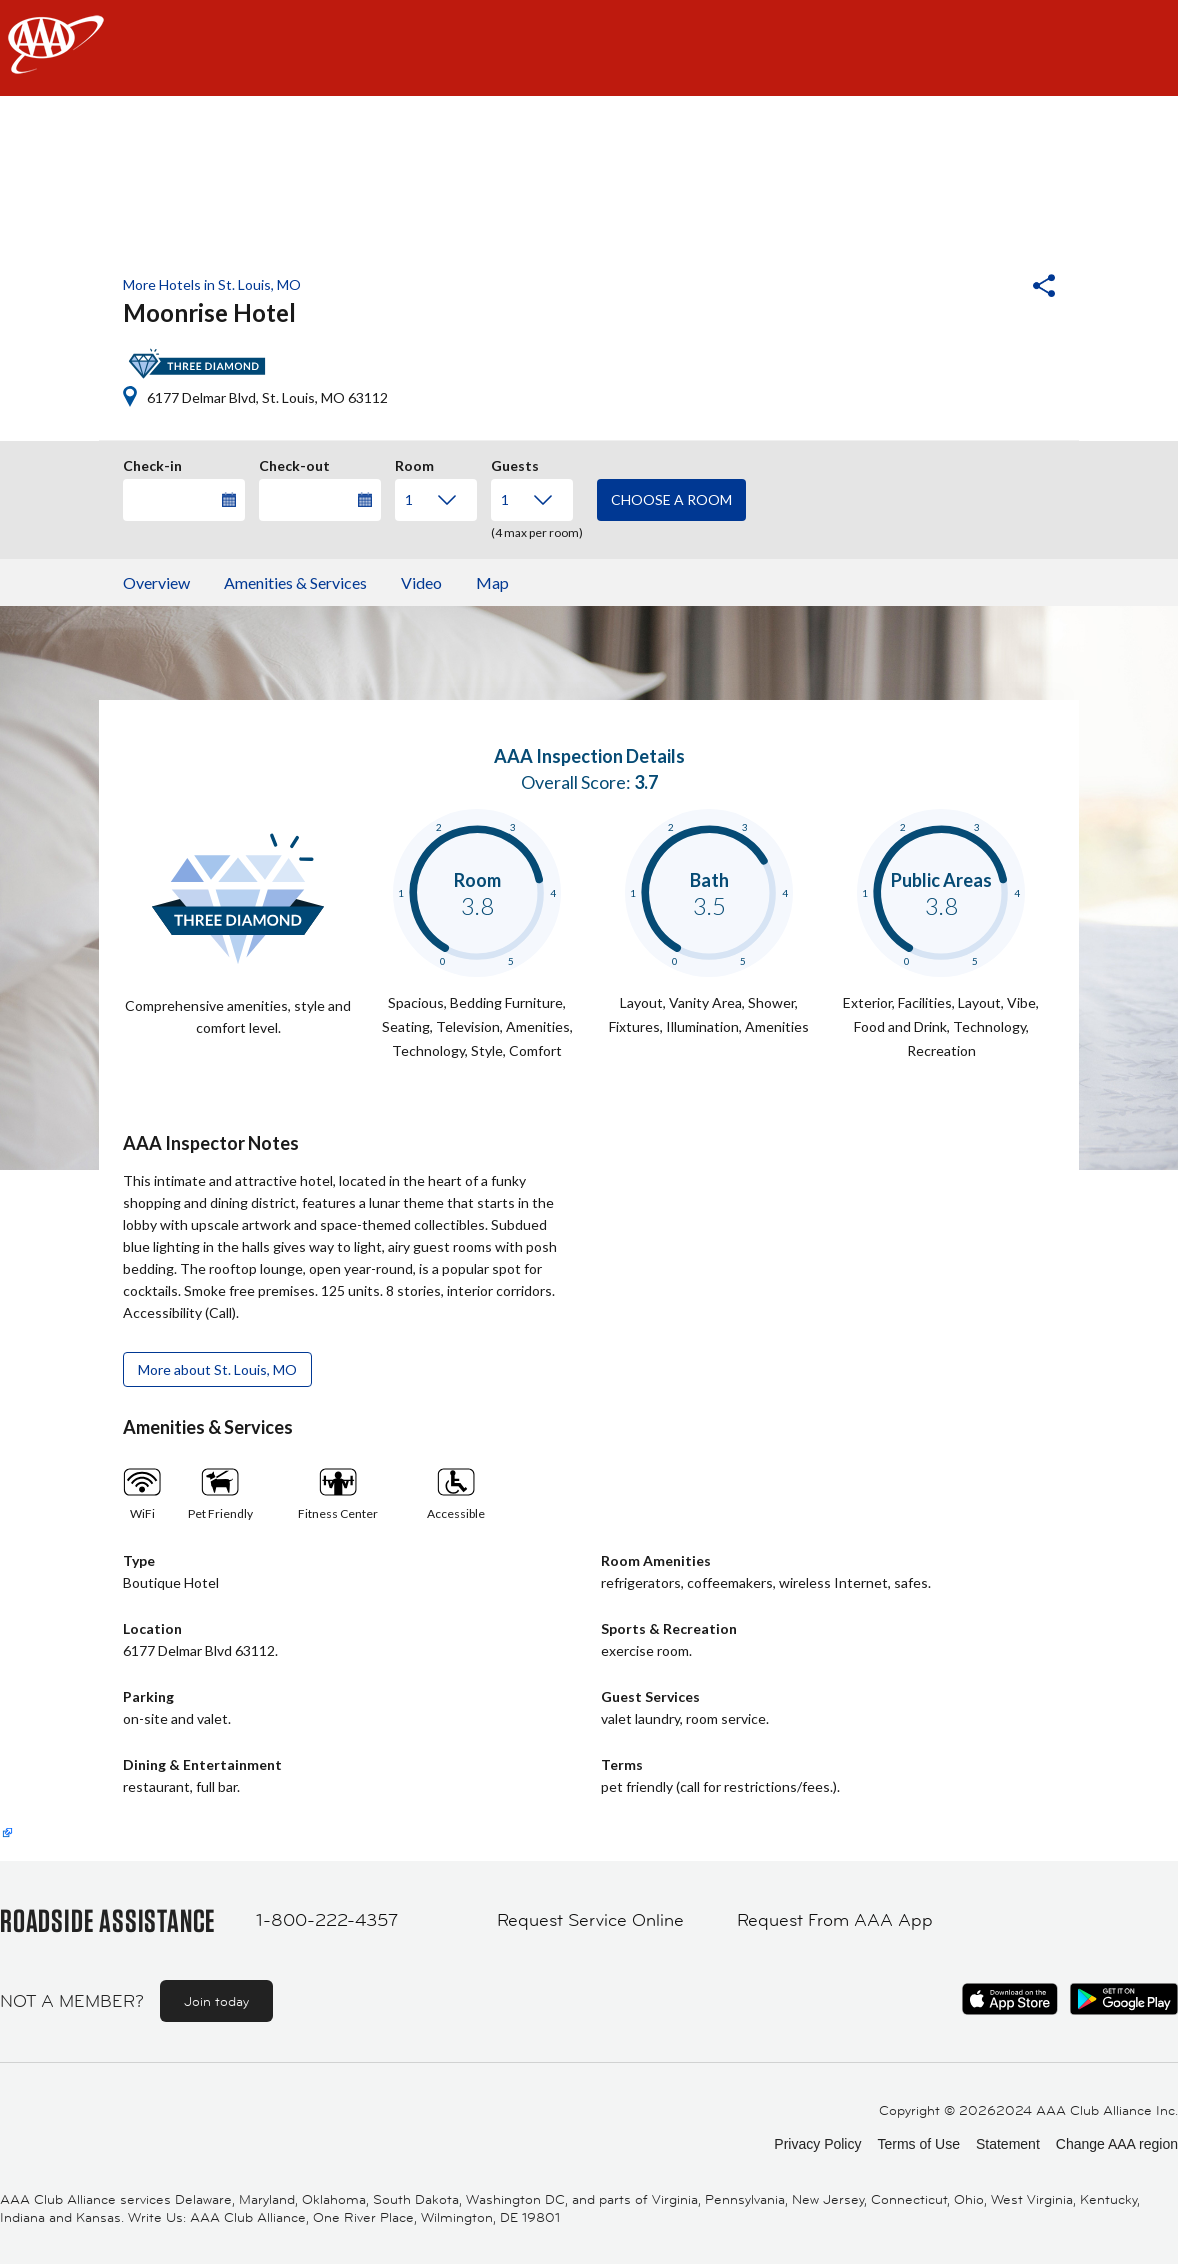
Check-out (294, 463)
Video (421, 582)
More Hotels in (212, 284)
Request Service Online (590, 1920)
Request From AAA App (835, 1920)
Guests (515, 463)
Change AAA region (1117, 2144)
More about (217, 1369)
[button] (990, 288)
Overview (156, 582)
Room (414, 463)
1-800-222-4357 (327, 1920)
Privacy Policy (817, 2144)
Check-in (152, 463)
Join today (216, 2001)
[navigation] (589, 48)
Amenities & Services (295, 582)
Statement (1008, 2144)
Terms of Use (918, 2144)
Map (492, 582)
